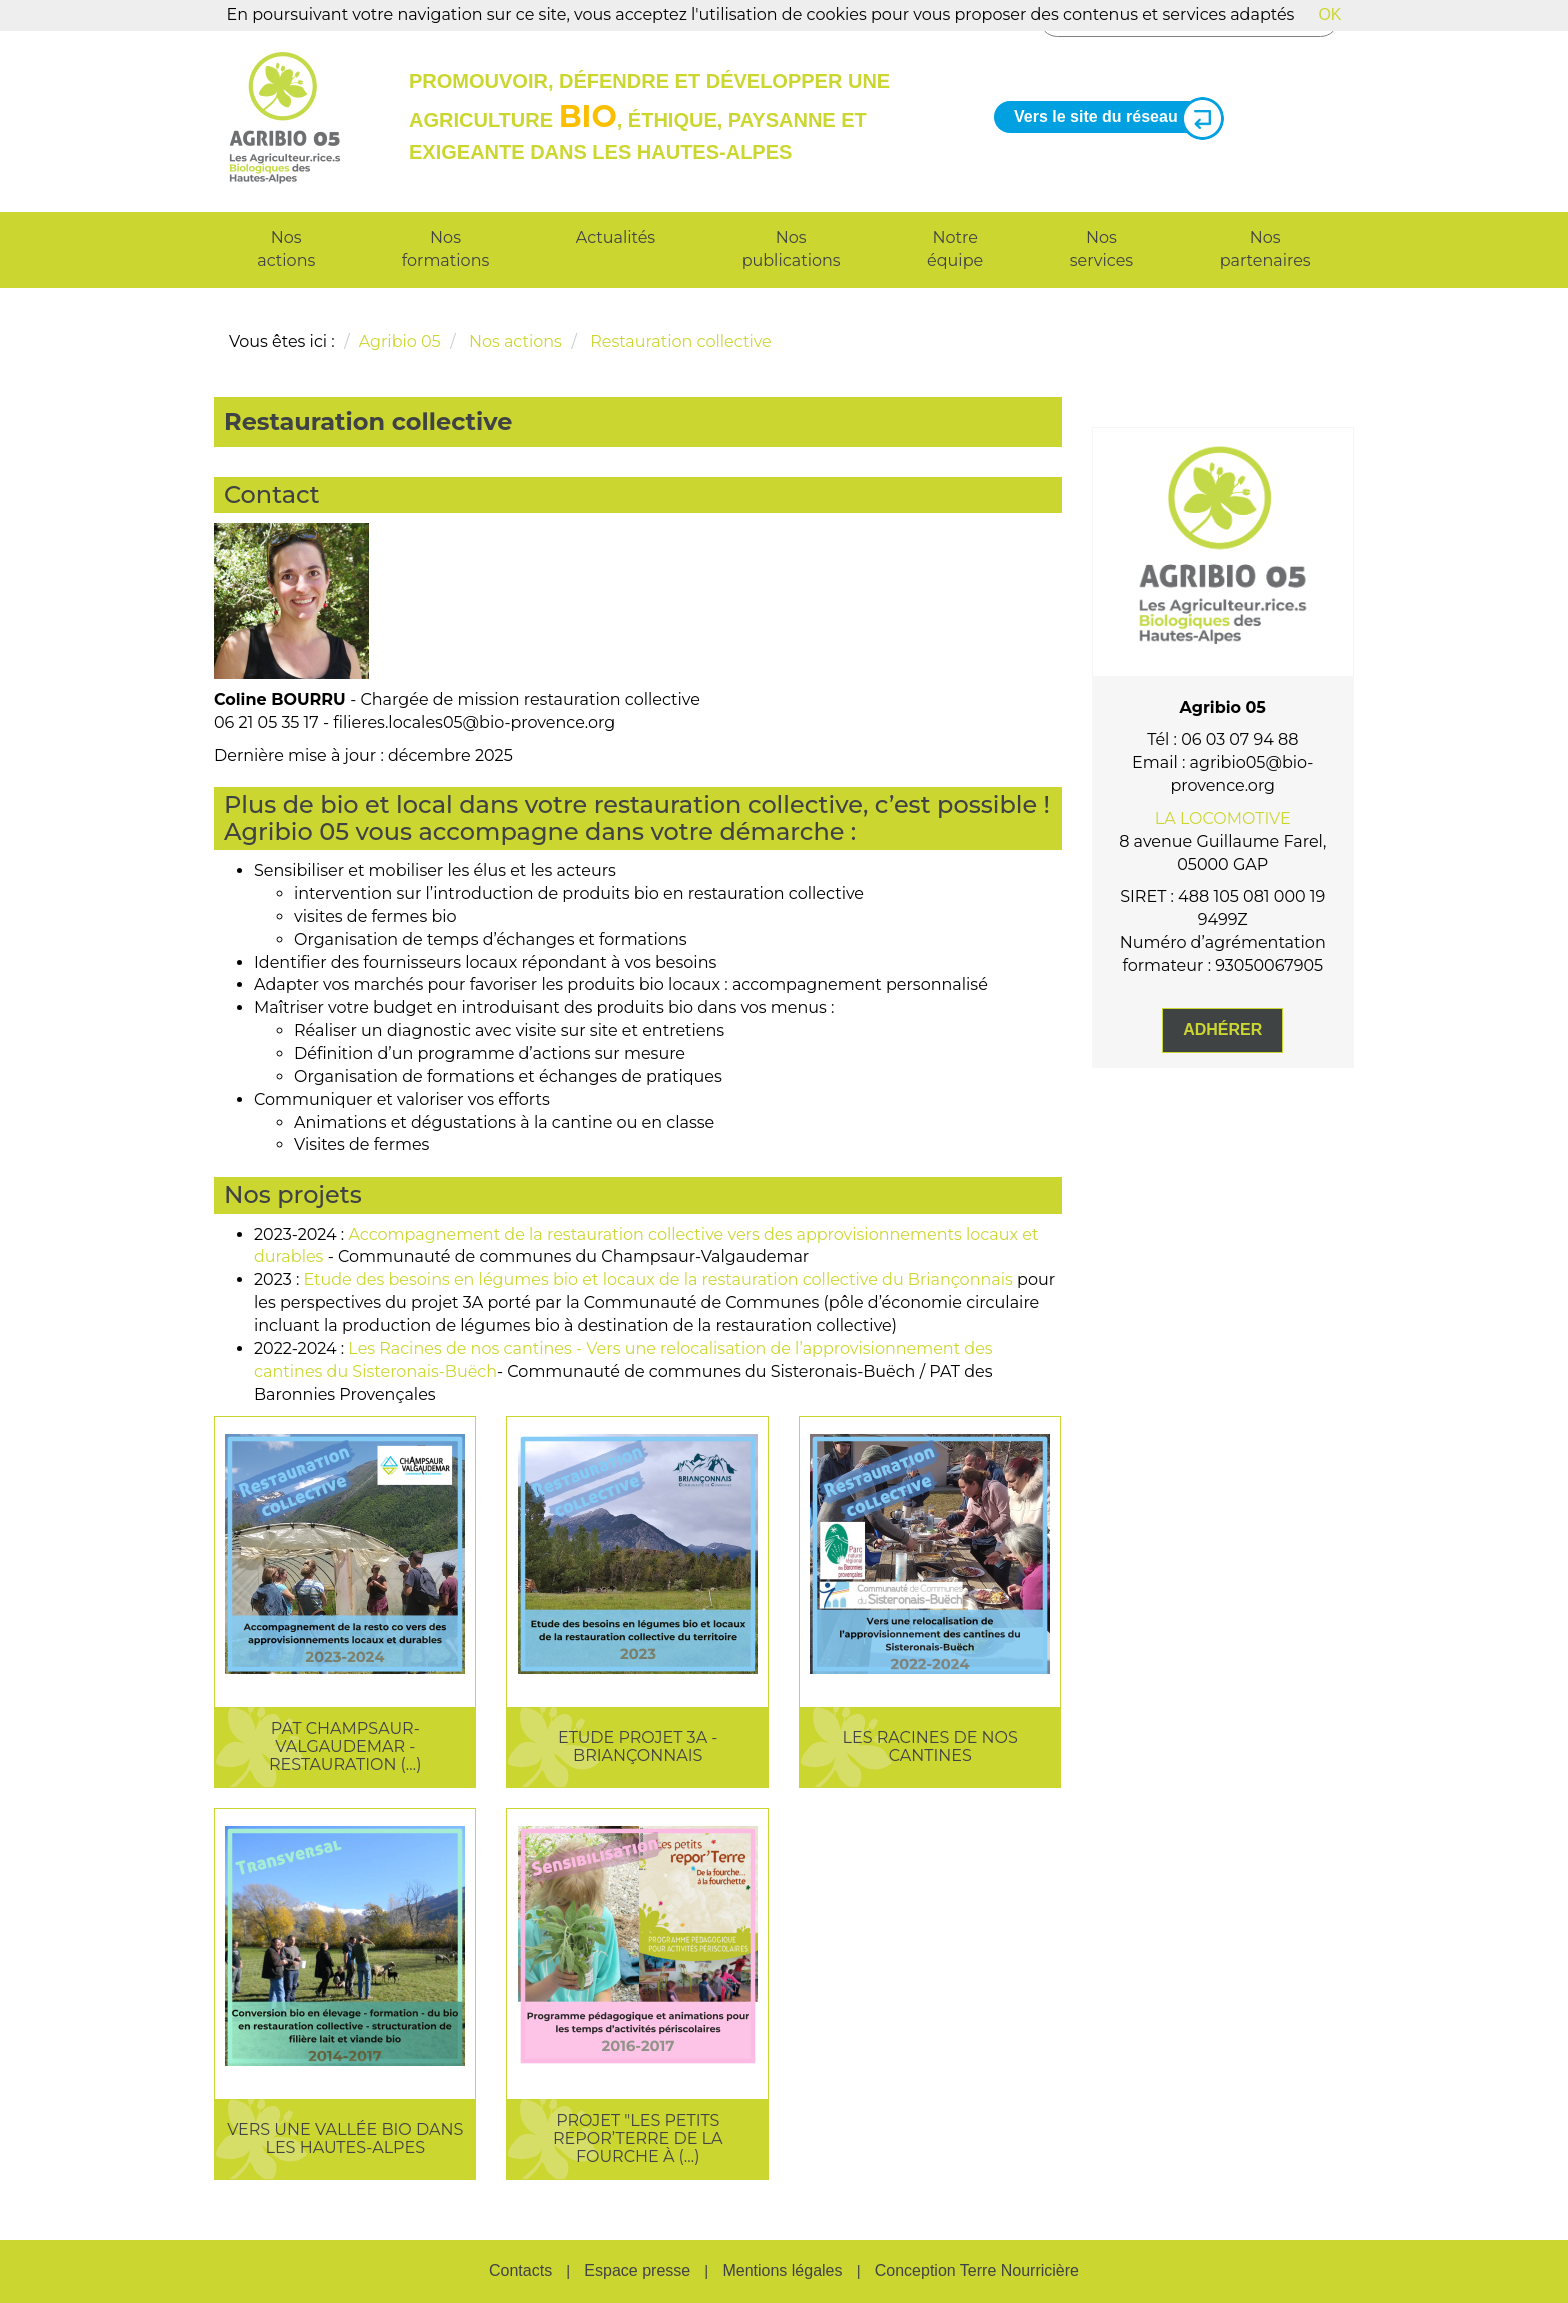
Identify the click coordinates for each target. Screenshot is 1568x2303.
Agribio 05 (400, 341)
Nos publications (791, 249)
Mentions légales (782, 2270)
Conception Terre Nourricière (977, 2270)
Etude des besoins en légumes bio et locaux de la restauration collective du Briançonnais (658, 1279)
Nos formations (445, 249)
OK (1329, 14)
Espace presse (637, 2270)
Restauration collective (681, 341)
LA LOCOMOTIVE (1223, 818)
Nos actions (286, 249)
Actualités (615, 237)
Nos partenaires (1265, 249)
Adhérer (1222, 1029)
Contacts (520, 2270)
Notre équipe (955, 249)
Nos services (1101, 249)
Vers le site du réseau (1111, 117)
